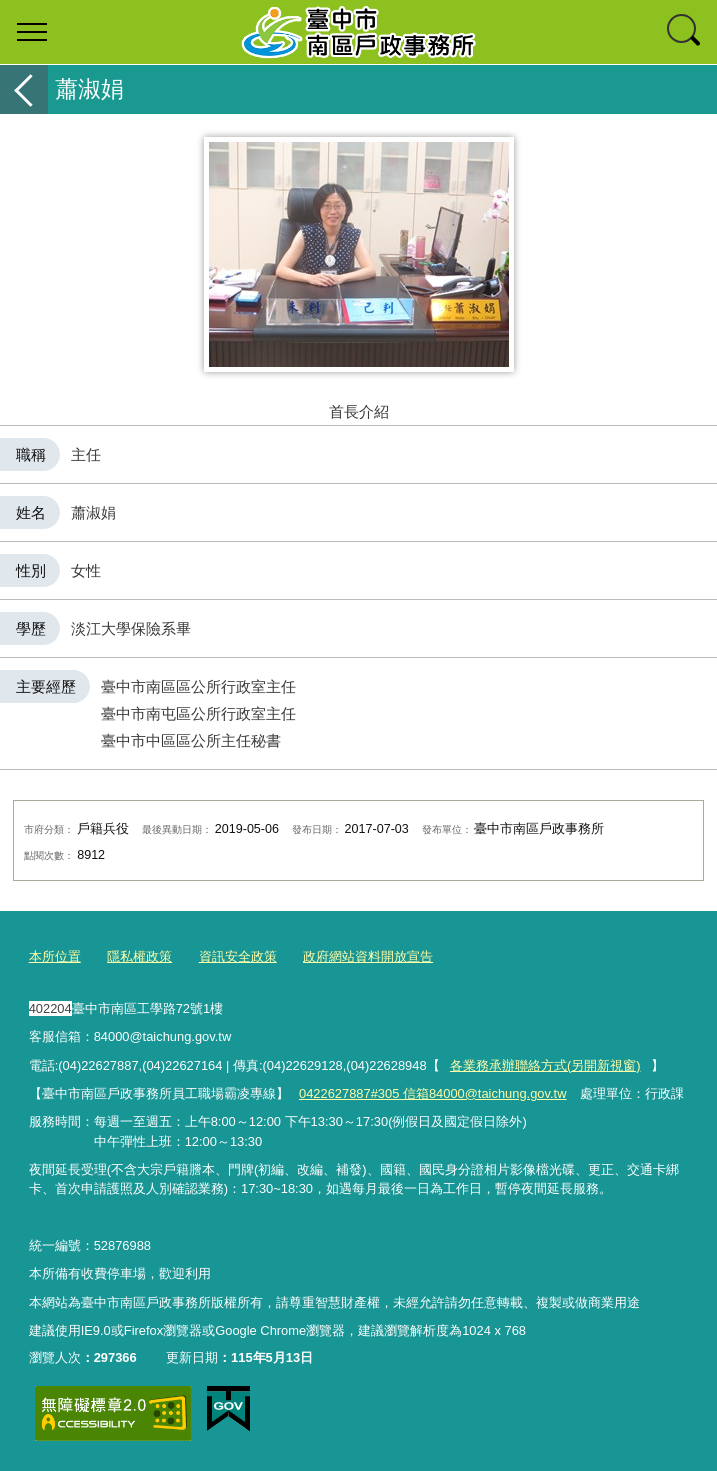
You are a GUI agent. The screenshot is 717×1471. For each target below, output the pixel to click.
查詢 (685, 32)
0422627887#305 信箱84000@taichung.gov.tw (433, 1093)
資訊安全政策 (238, 956)
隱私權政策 (139, 956)
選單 (32, 32)
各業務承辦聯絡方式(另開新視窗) (545, 1065)
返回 (24, 89)
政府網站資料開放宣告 (368, 956)
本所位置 (55, 956)
